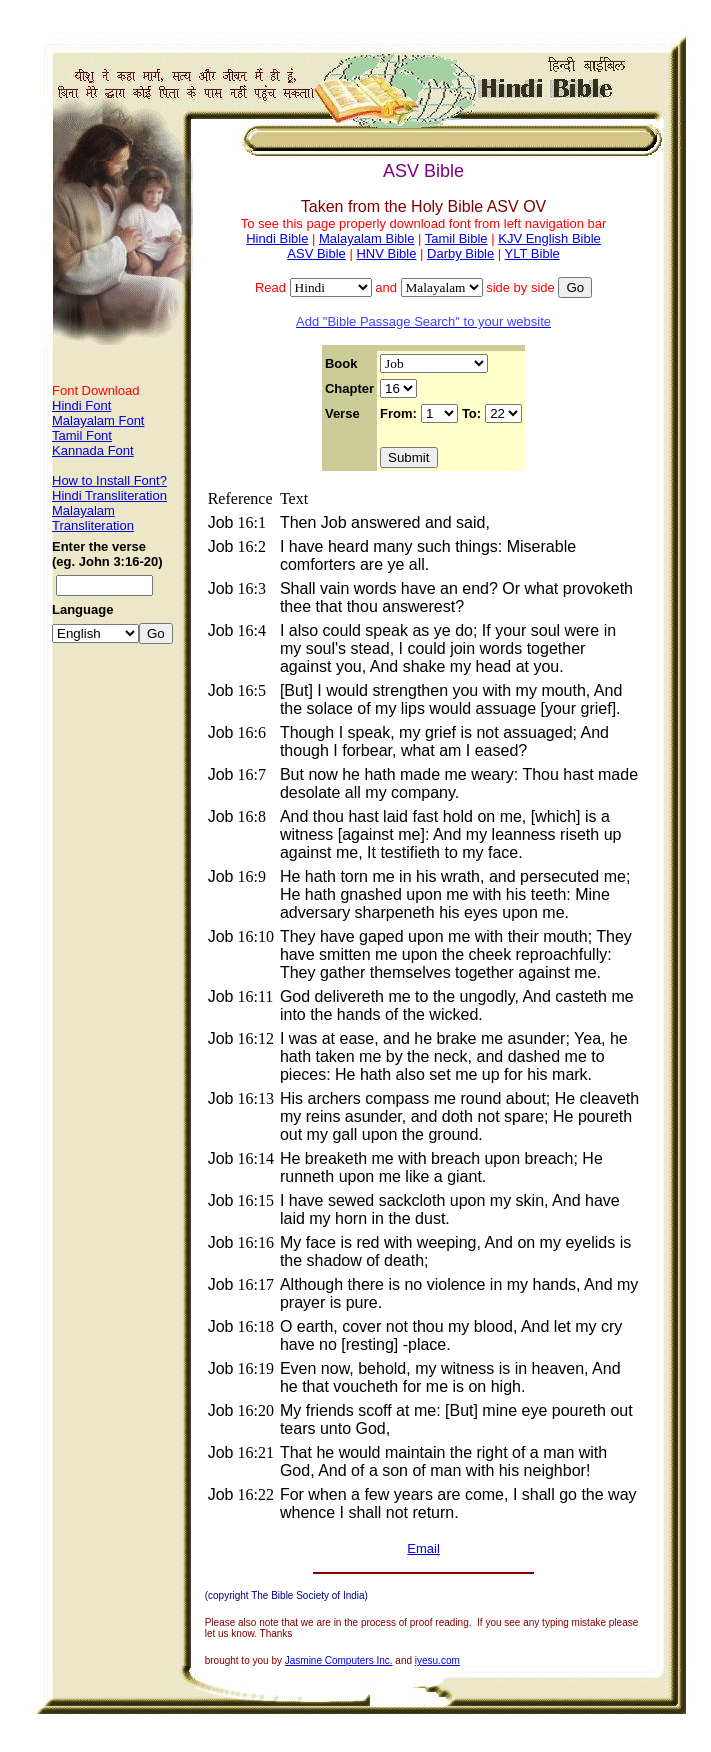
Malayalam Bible (366, 238)
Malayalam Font (98, 420)
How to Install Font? (109, 480)
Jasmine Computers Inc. (339, 1660)
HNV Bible (386, 253)
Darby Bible (460, 253)
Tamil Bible (456, 238)
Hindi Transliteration (109, 495)
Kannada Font (93, 450)
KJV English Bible (549, 238)
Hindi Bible (277, 238)
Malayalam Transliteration (93, 518)
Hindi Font (81, 405)
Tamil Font (82, 435)
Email (423, 1548)
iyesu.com (437, 1660)
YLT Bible (532, 253)
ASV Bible (316, 253)
